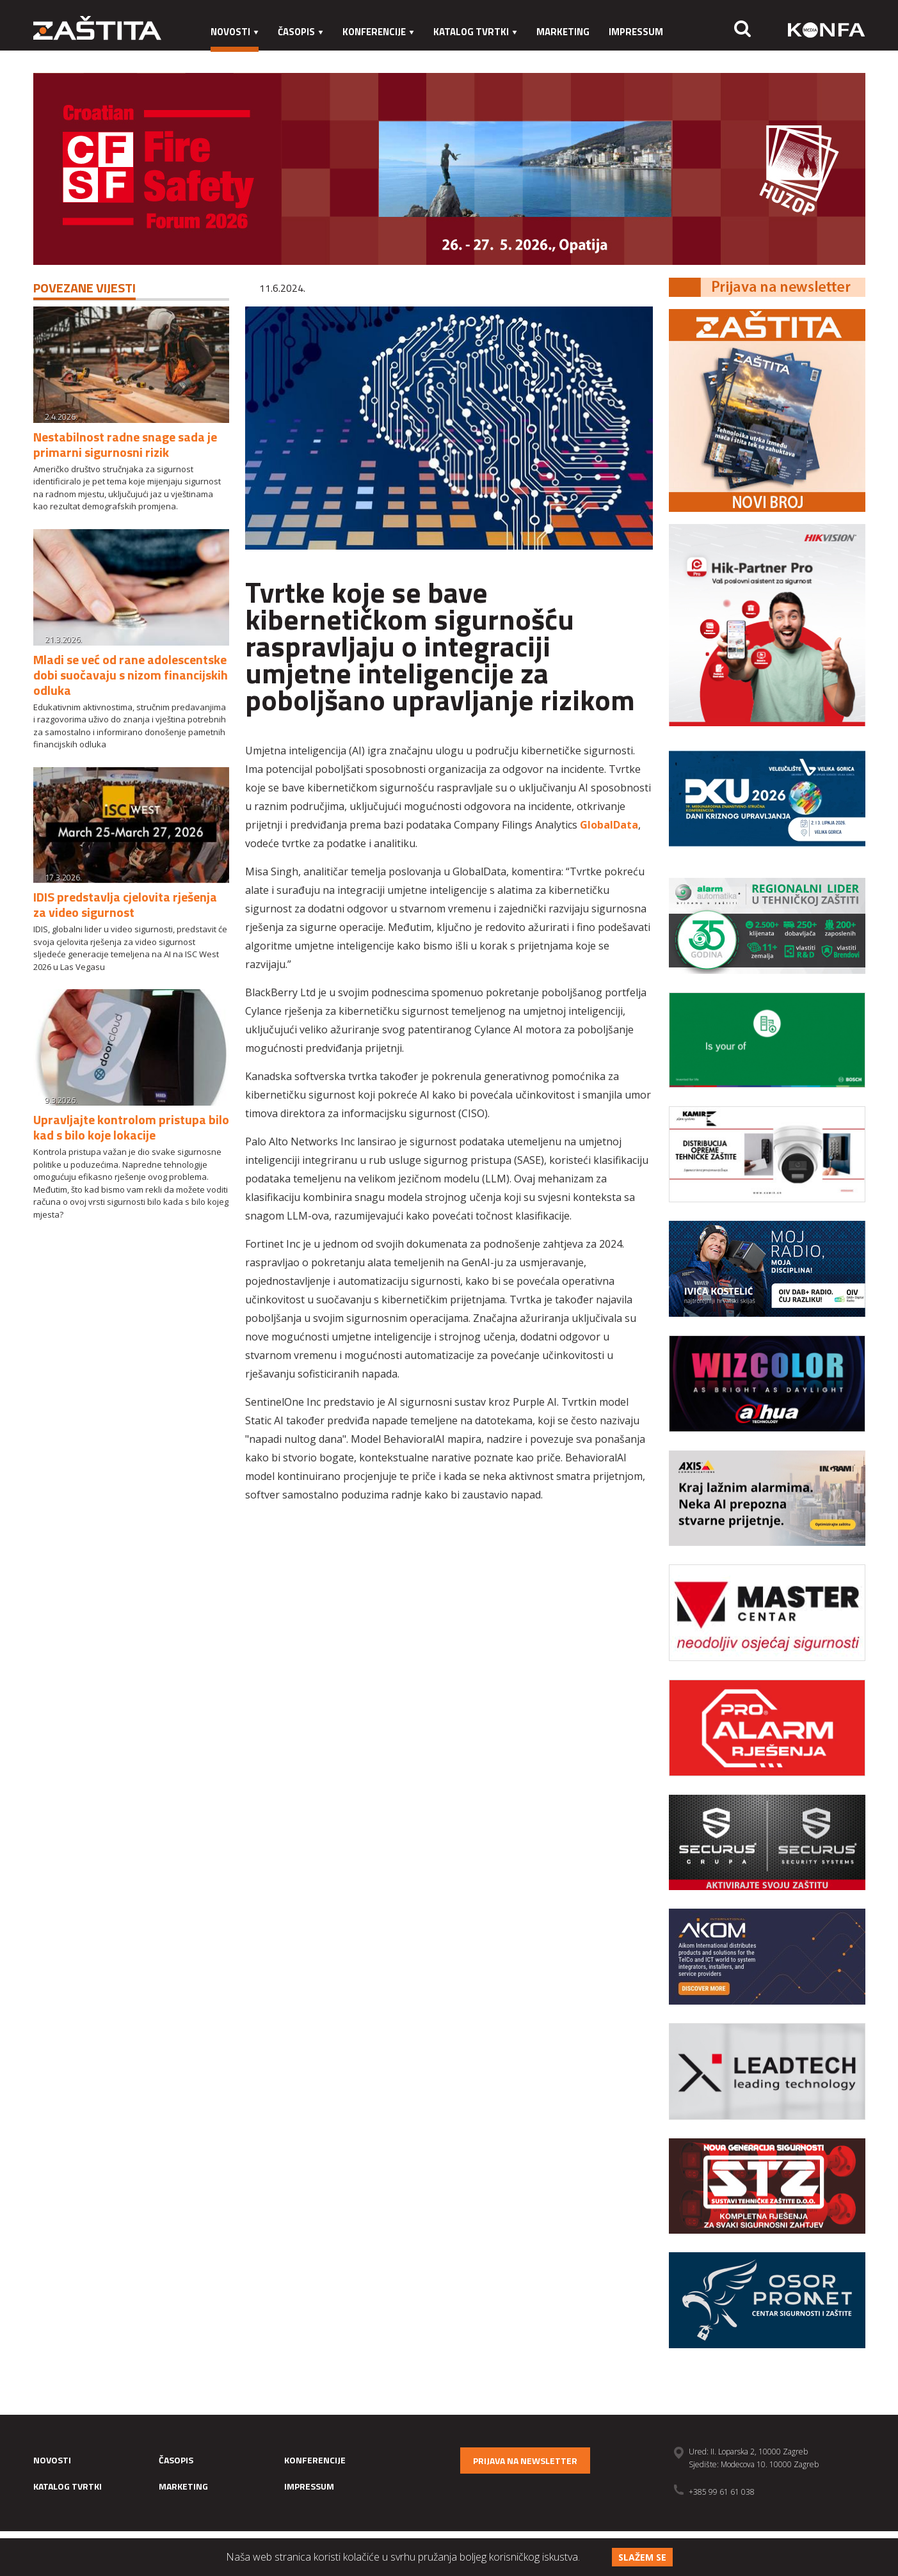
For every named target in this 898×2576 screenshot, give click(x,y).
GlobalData (609, 825)
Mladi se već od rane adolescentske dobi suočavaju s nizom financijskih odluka (130, 674)
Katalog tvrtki (475, 31)
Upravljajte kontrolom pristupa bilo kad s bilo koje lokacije (131, 1127)
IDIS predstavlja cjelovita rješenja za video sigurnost (125, 904)
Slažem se (642, 2557)
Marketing (562, 31)
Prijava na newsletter (525, 2460)
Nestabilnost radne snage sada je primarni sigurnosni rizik (125, 444)
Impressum (636, 31)
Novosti (235, 31)
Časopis (300, 31)
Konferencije (378, 31)
